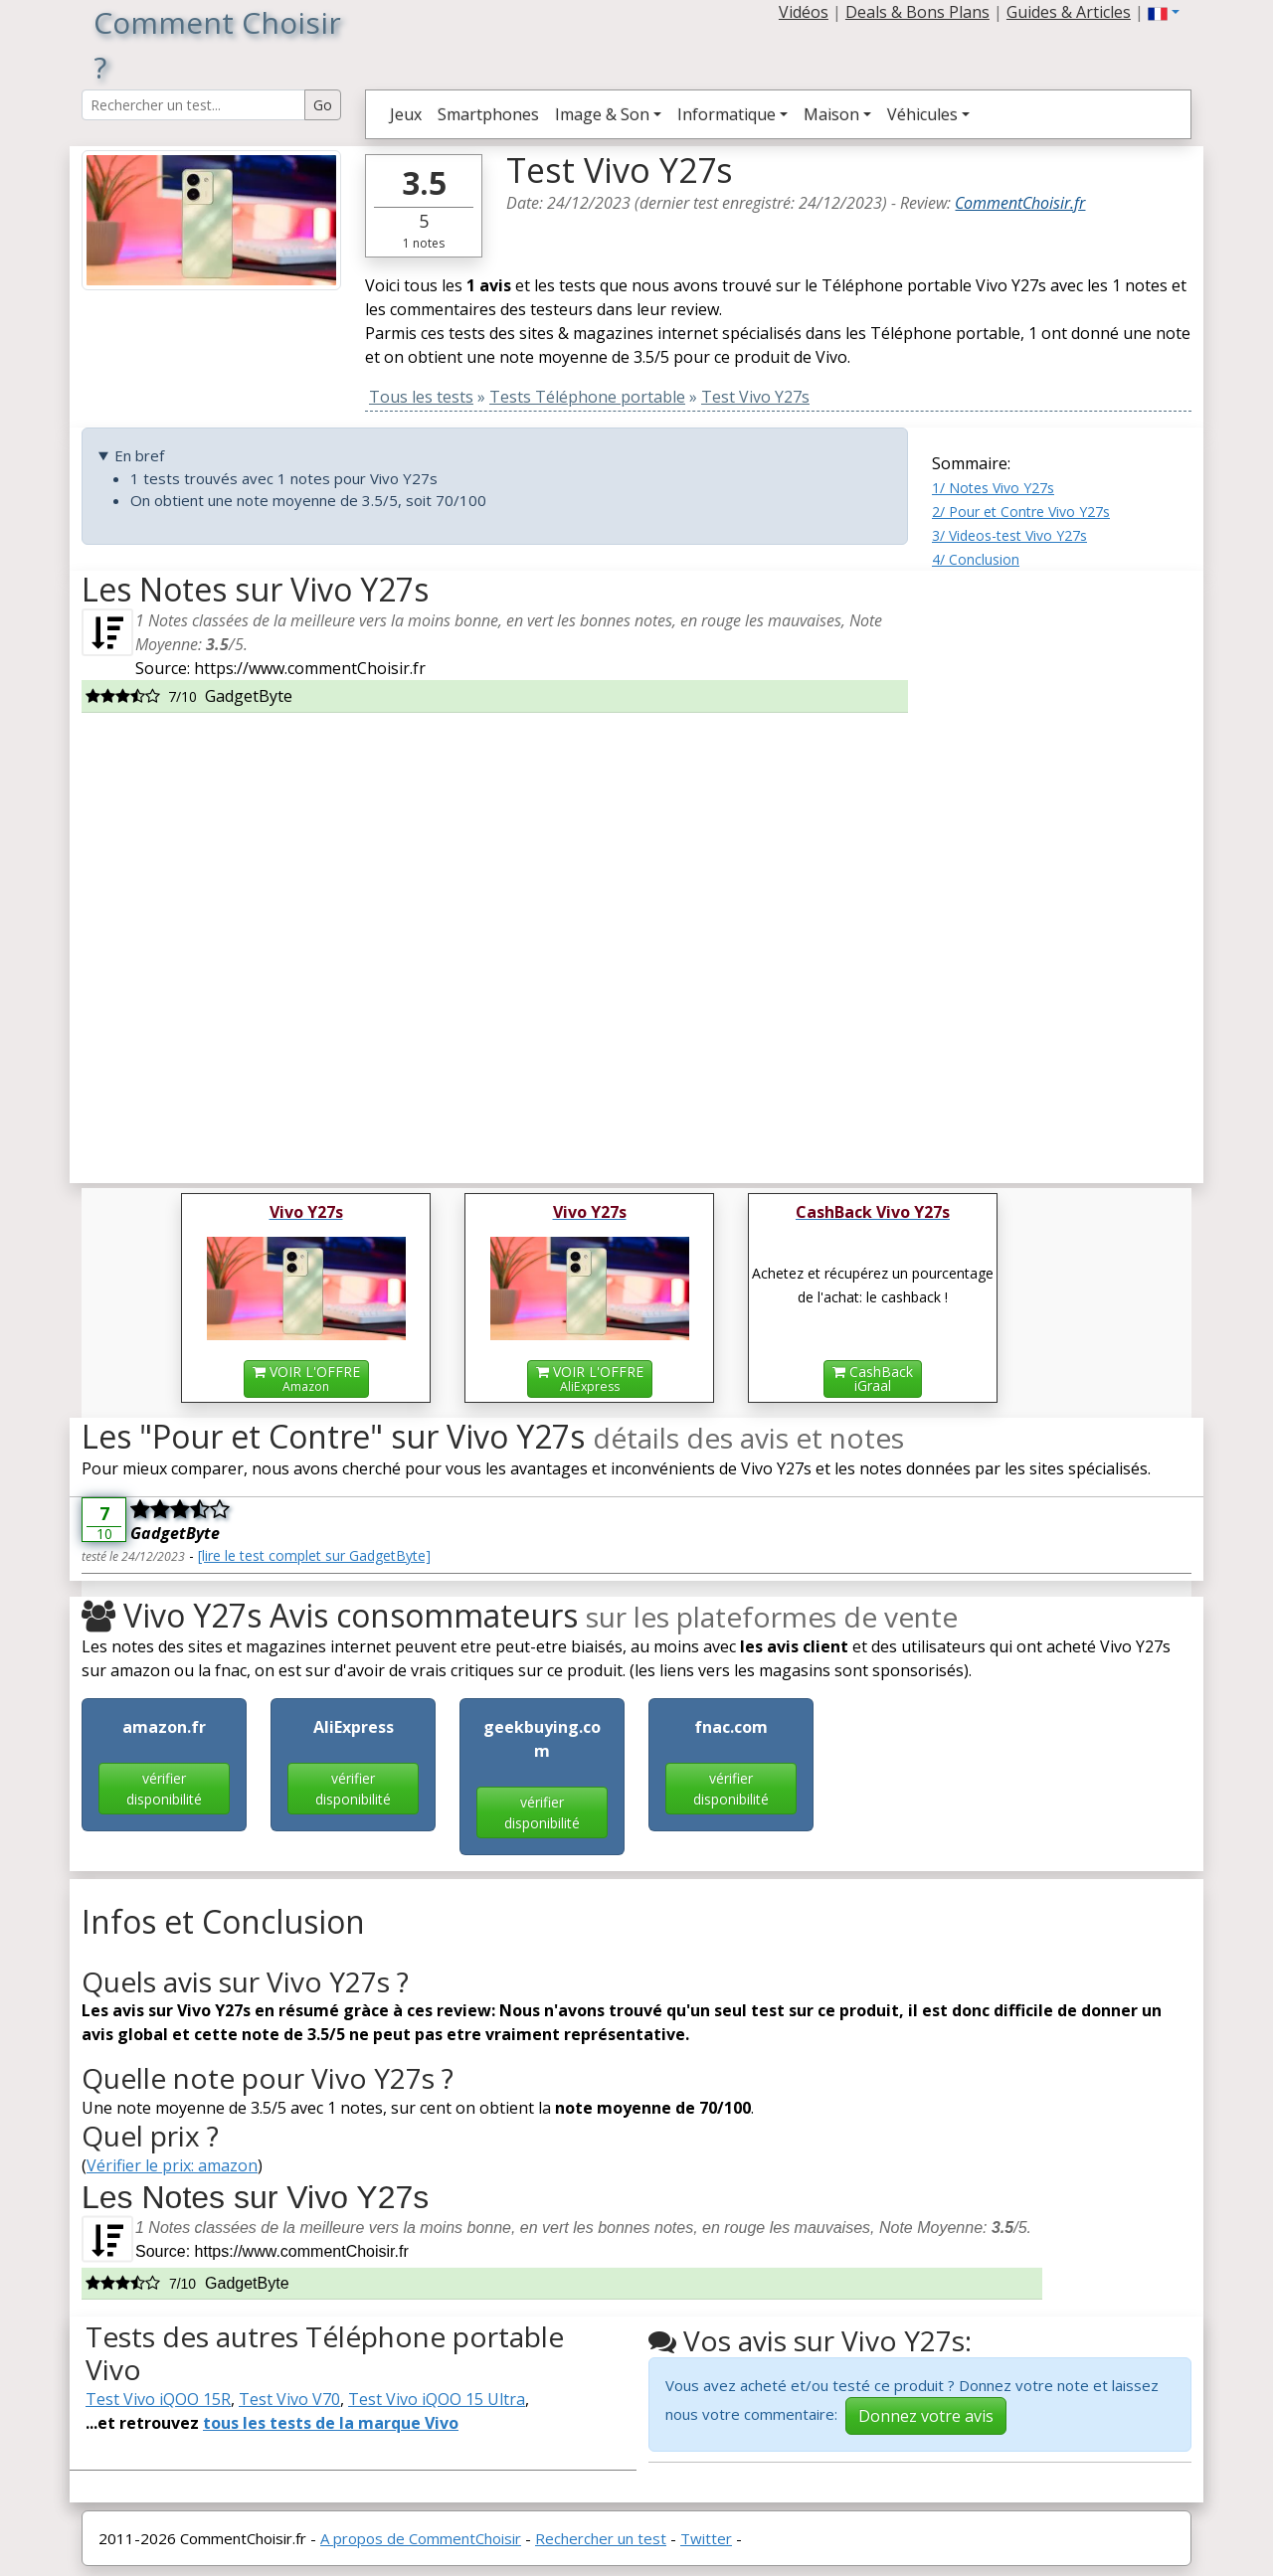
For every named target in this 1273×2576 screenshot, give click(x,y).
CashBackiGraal (872, 1378)
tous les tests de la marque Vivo (330, 2423)
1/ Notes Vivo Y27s (993, 487)
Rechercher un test (600, 2538)
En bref (139, 455)
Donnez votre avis (926, 2416)
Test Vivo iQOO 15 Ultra (436, 2399)
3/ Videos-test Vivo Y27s (1009, 535)
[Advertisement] (1061, 869)
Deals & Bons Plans (917, 12)
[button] (1164, 12)
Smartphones (488, 114)
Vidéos (803, 12)
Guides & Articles (1068, 12)
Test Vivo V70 (289, 2399)
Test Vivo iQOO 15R (158, 2399)
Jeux (406, 114)
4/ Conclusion (975, 559)
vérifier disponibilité (164, 1788)
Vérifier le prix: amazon (172, 2165)
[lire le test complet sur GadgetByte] (314, 1555)
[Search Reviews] (193, 104)
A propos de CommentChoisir (420, 2538)
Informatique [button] (726, 114)
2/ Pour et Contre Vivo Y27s (1021, 511)
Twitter (706, 2538)
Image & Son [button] (602, 114)
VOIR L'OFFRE (306, 1378)
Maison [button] (831, 114)
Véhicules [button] (922, 114)
